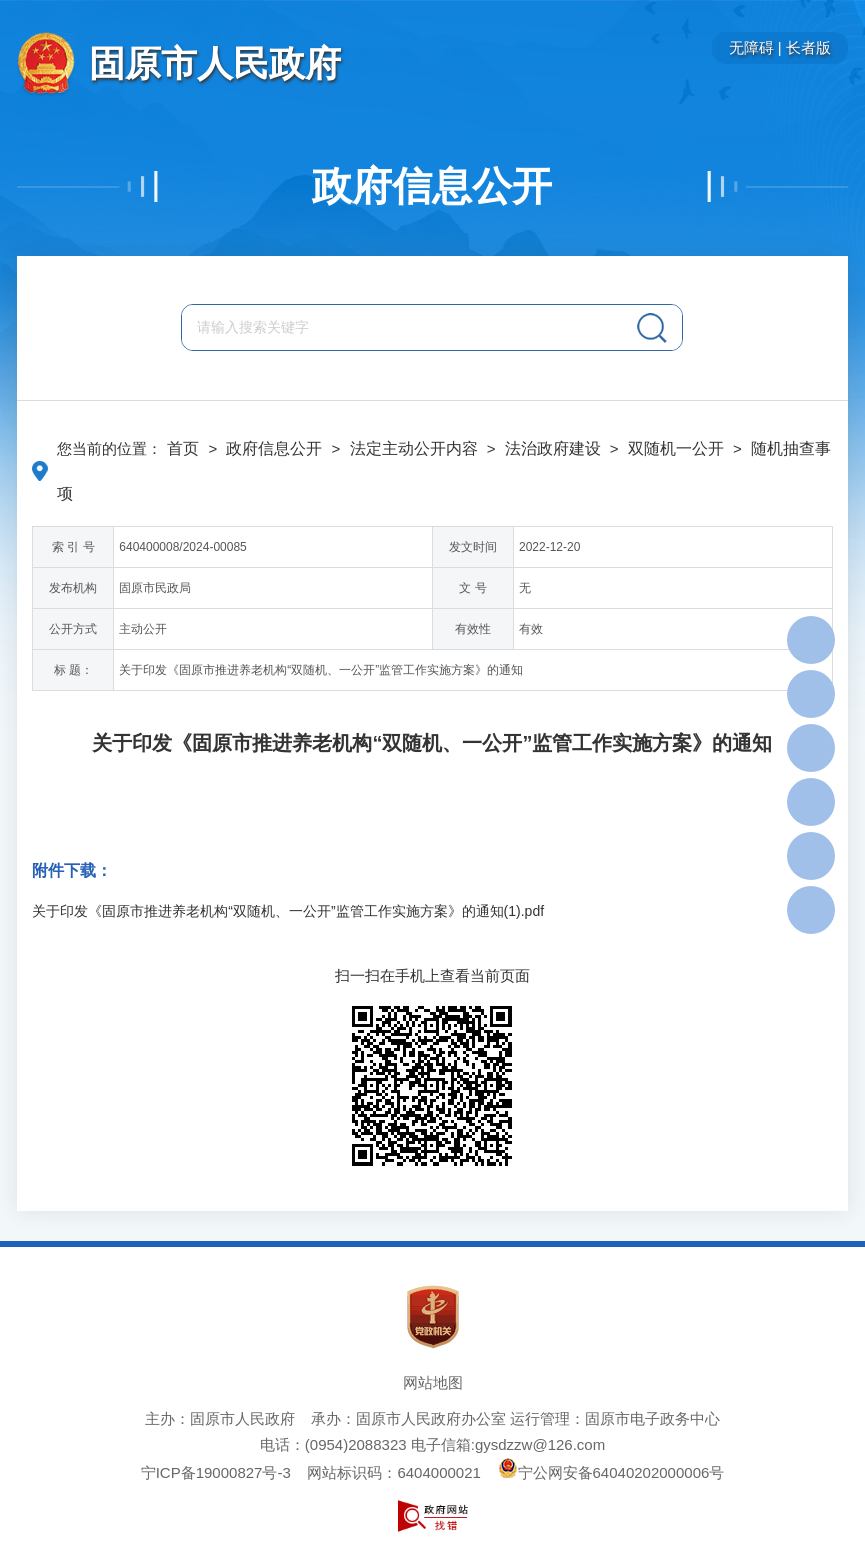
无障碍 (751, 47)
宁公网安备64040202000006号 (611, 1472)
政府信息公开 (432, 186)
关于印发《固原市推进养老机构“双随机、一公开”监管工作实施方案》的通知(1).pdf (288, 911)
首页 (183, 448)
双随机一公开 (676, 448)
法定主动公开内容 (414, 448)
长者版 (808, 47)
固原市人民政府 (215, 63)
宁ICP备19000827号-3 (216, 1472)
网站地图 (433, 1382)
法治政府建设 (553, 448)
